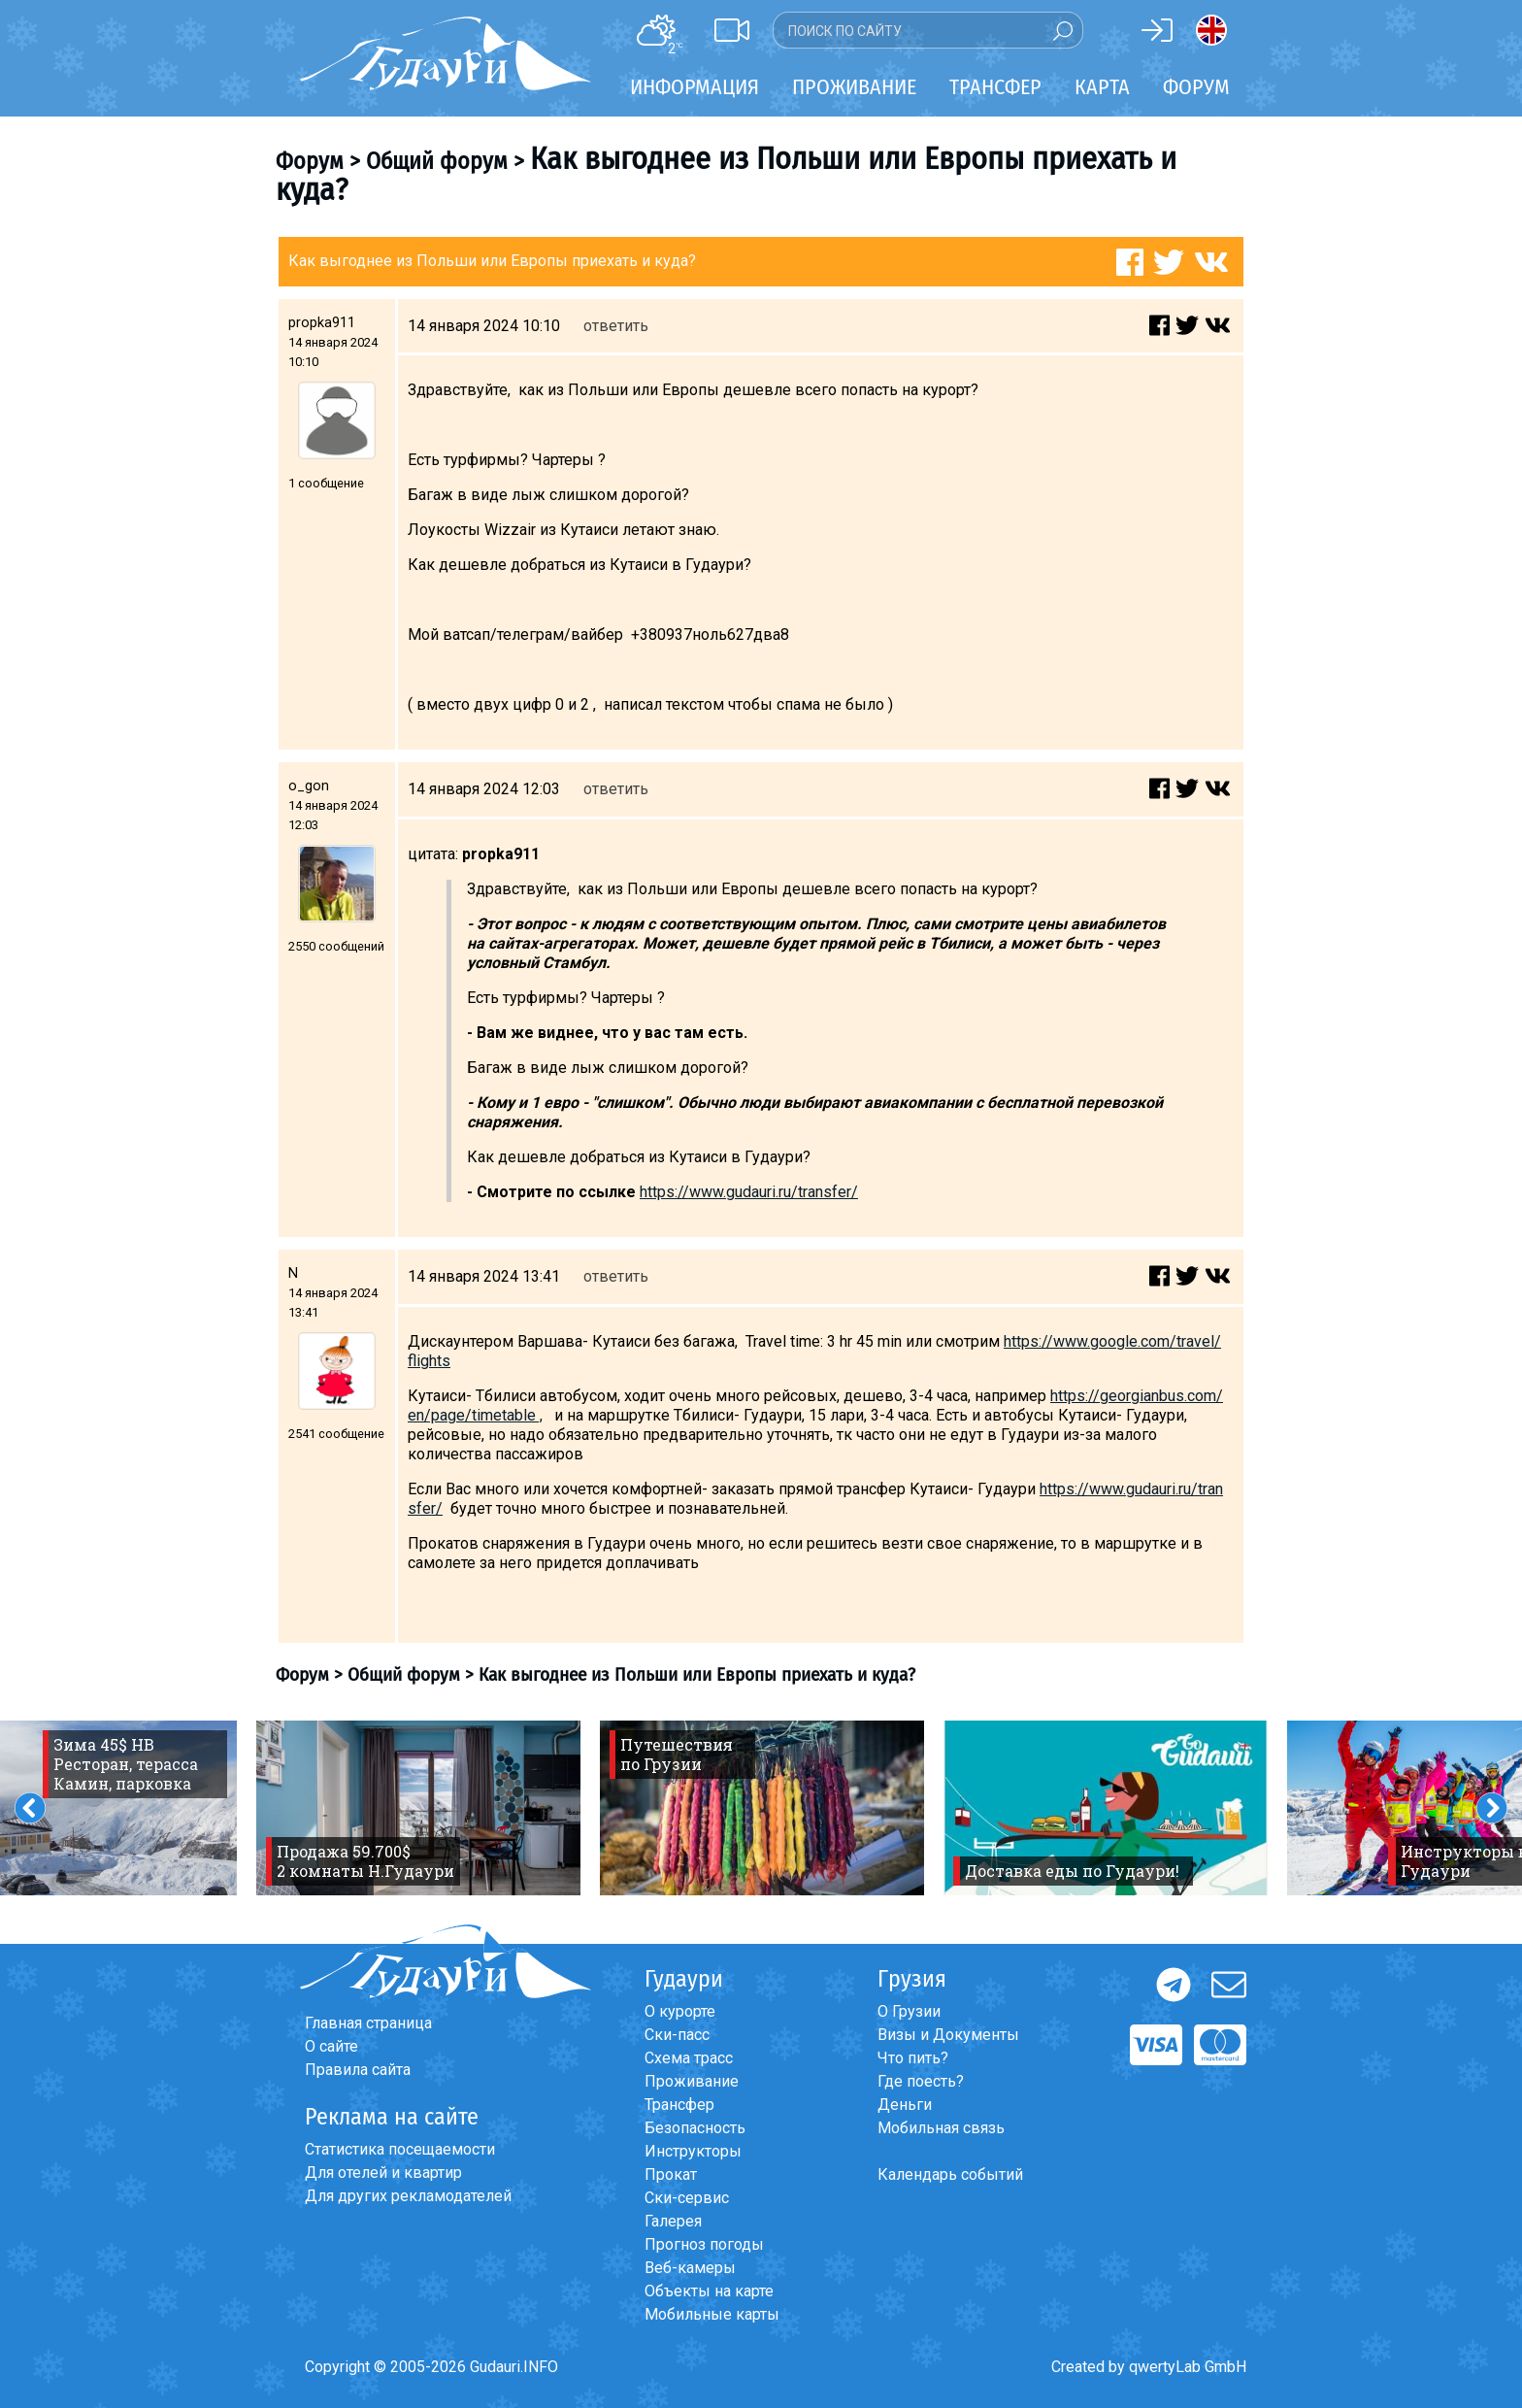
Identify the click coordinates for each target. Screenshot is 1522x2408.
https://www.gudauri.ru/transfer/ (749, 1192)
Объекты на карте (709, 2291)
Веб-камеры (690, 2267)
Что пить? (912, 2058)
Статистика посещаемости (400, 2149)
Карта (1102, 87)
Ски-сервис (687, 2198)
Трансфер (679, 2104)
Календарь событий (950, 2174)
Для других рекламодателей (408, 2196)
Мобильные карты (712, 2314)
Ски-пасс (677, 2034)
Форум (1196, 87)
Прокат (671, 2174)
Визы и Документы (948, 2034)
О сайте (331, 2046)
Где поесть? (920, 2081)
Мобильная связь (941, 2128)
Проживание (692, 2081)
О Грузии (909, 2011)
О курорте (680, 2011)
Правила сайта (358, 2069)
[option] (418, 1808)
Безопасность (695, 2128)
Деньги (904, 2104)
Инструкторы (693, 2151)
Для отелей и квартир (383, 2172)
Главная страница (368, 2023)
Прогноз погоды (704, 2244)
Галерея (673, 2221)
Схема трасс (689, 2058)
